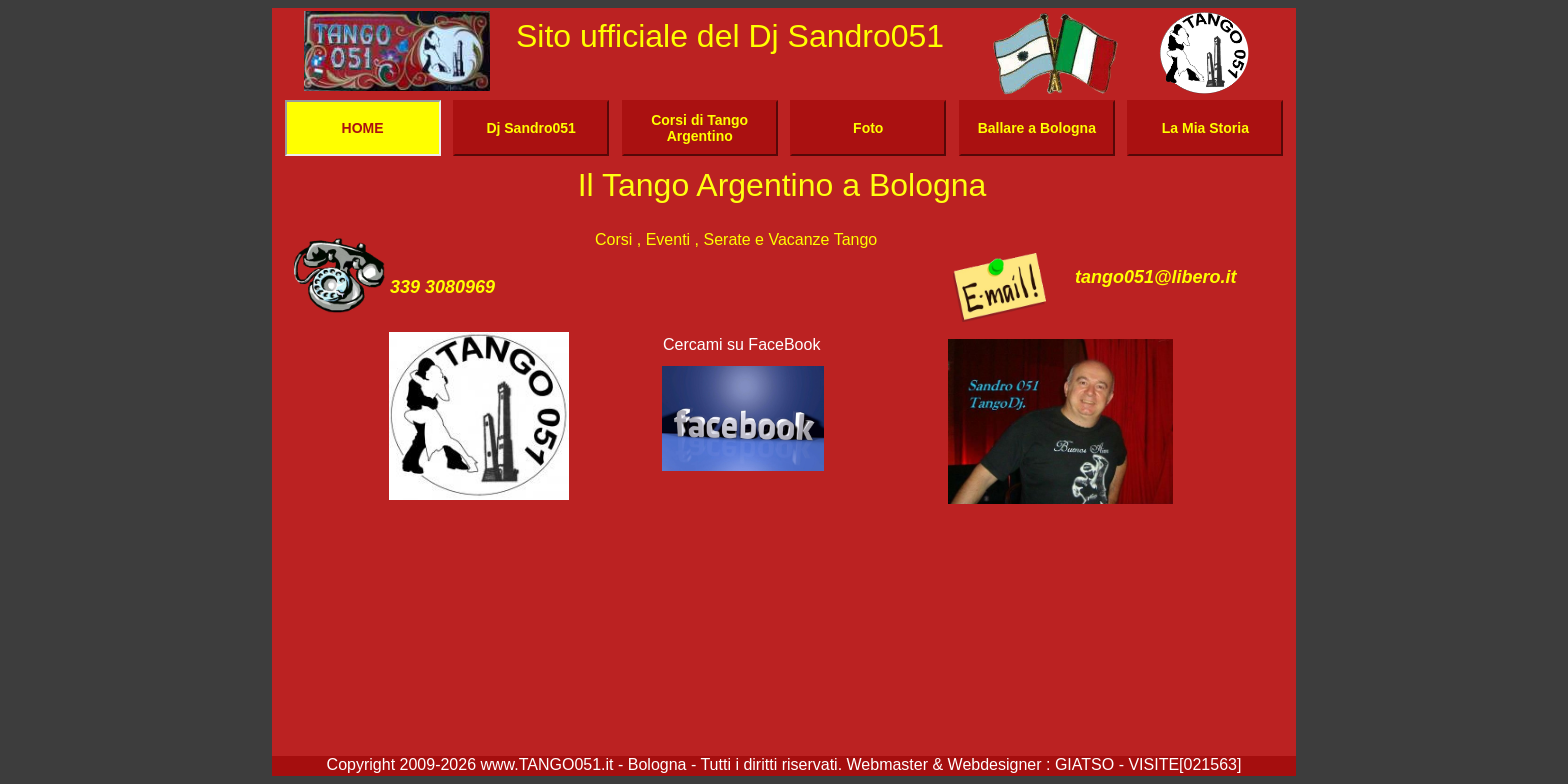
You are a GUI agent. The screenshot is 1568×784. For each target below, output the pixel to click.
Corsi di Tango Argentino (699, 128)
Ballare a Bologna (1037, 128)
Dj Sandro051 (530, 128)
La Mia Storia (1205, 128)
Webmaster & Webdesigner (947, 764)
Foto (868, 128)
